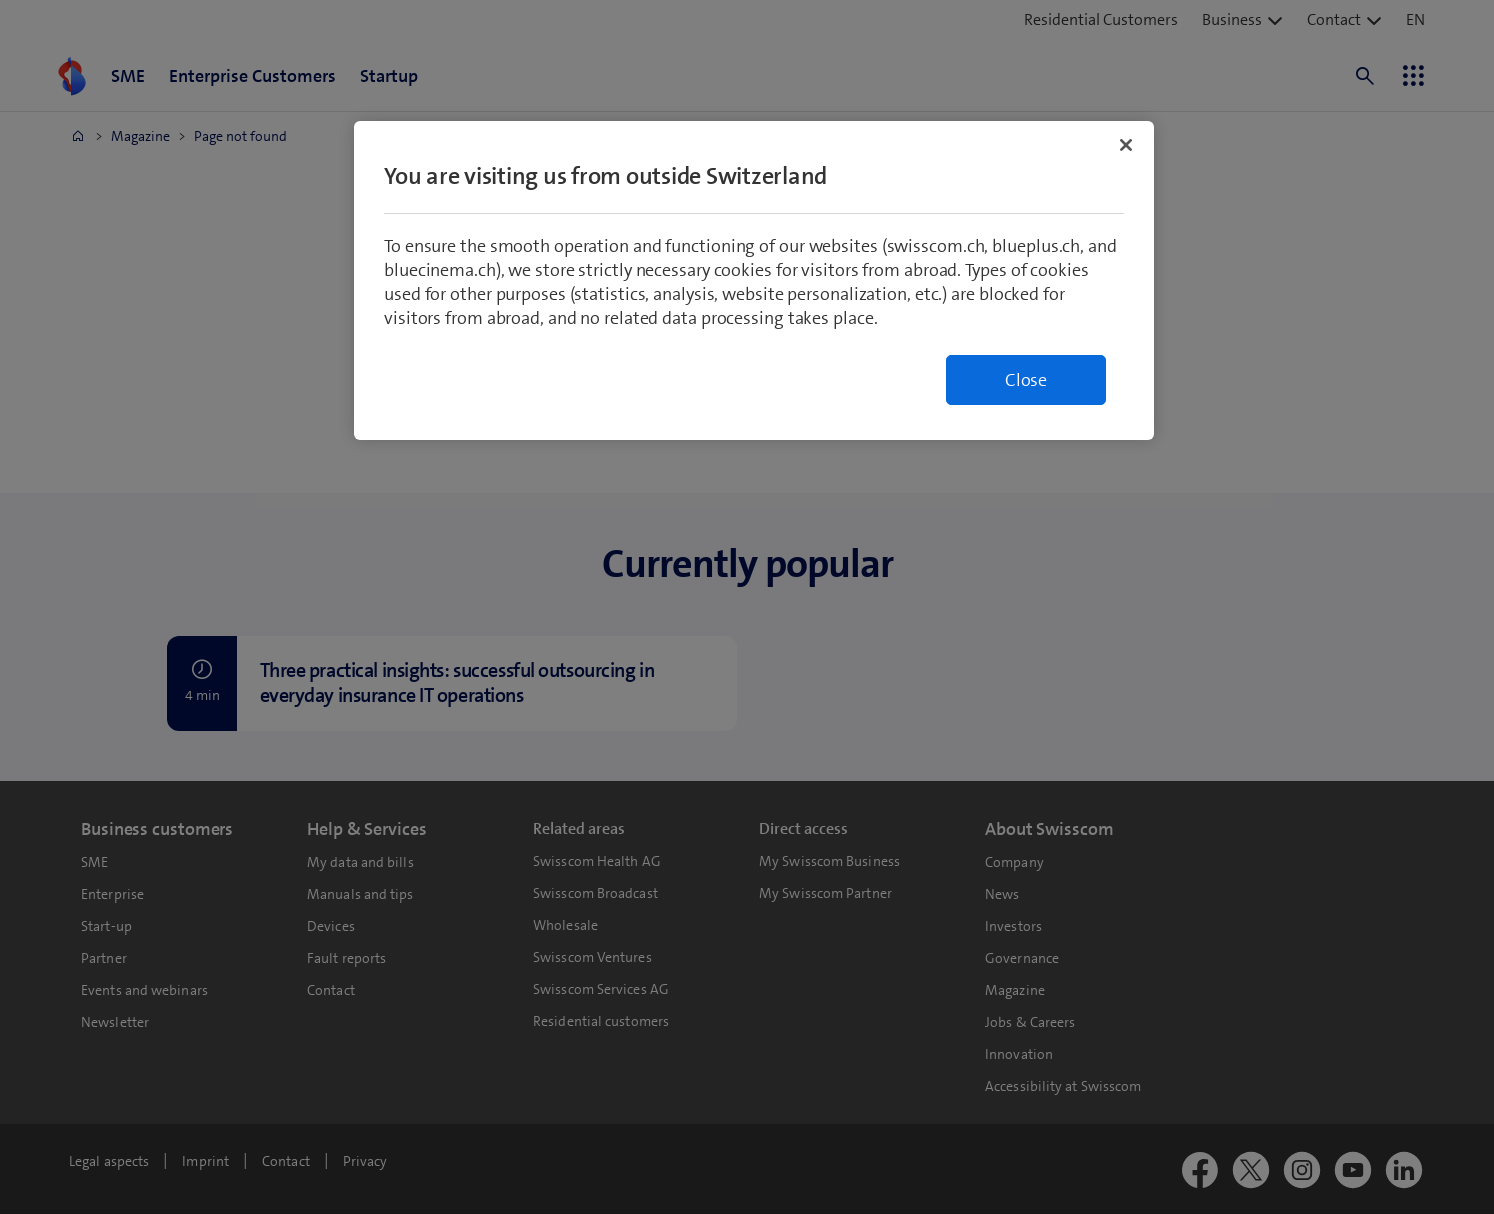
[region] (754, 280)
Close (1026, 380)
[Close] (1126, 145)
